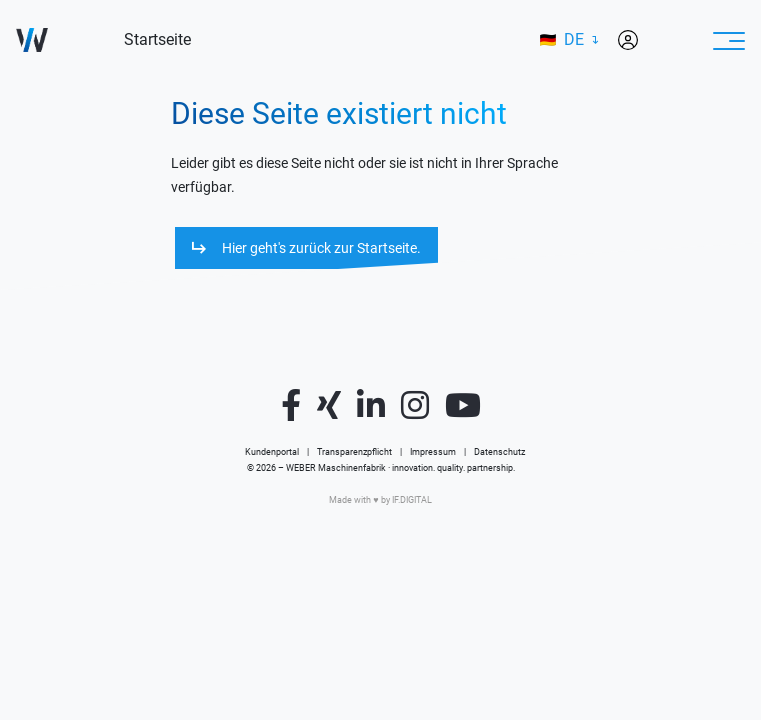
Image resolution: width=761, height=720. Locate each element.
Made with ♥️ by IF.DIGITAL (380, 500)
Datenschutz (499, 452)
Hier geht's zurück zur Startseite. (321, 248)
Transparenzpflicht (354, 452)
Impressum (433, 452)
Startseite (157, 39)
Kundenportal (272, 452)
